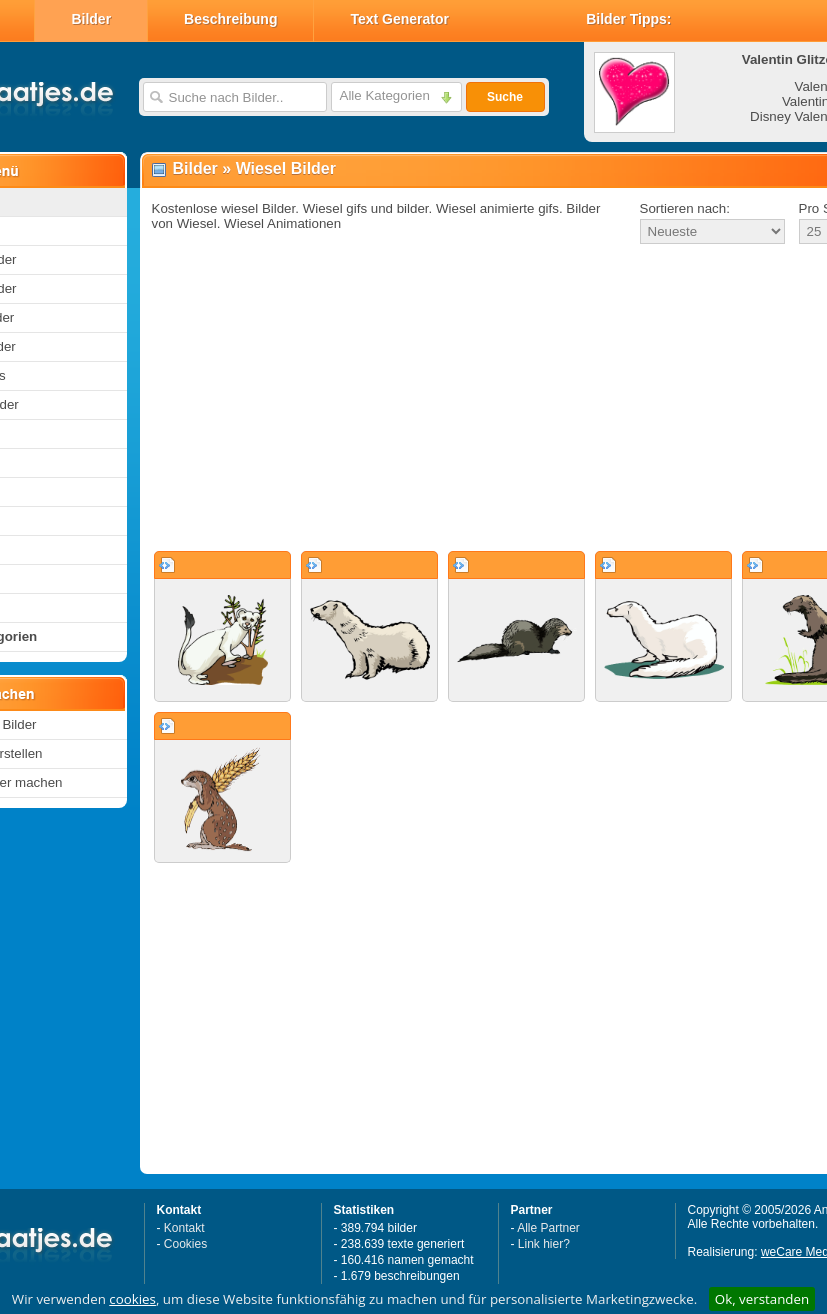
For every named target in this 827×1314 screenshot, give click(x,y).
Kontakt (184, 1228)
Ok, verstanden (762, 1299)
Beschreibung (230, 19)
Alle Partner (548, 1228)
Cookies (185, 1244)
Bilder (91, 19)
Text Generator (399, 19)
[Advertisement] (452, 399)
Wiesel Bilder (286, 168)
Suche (505, 97)
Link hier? (544, 1244)
